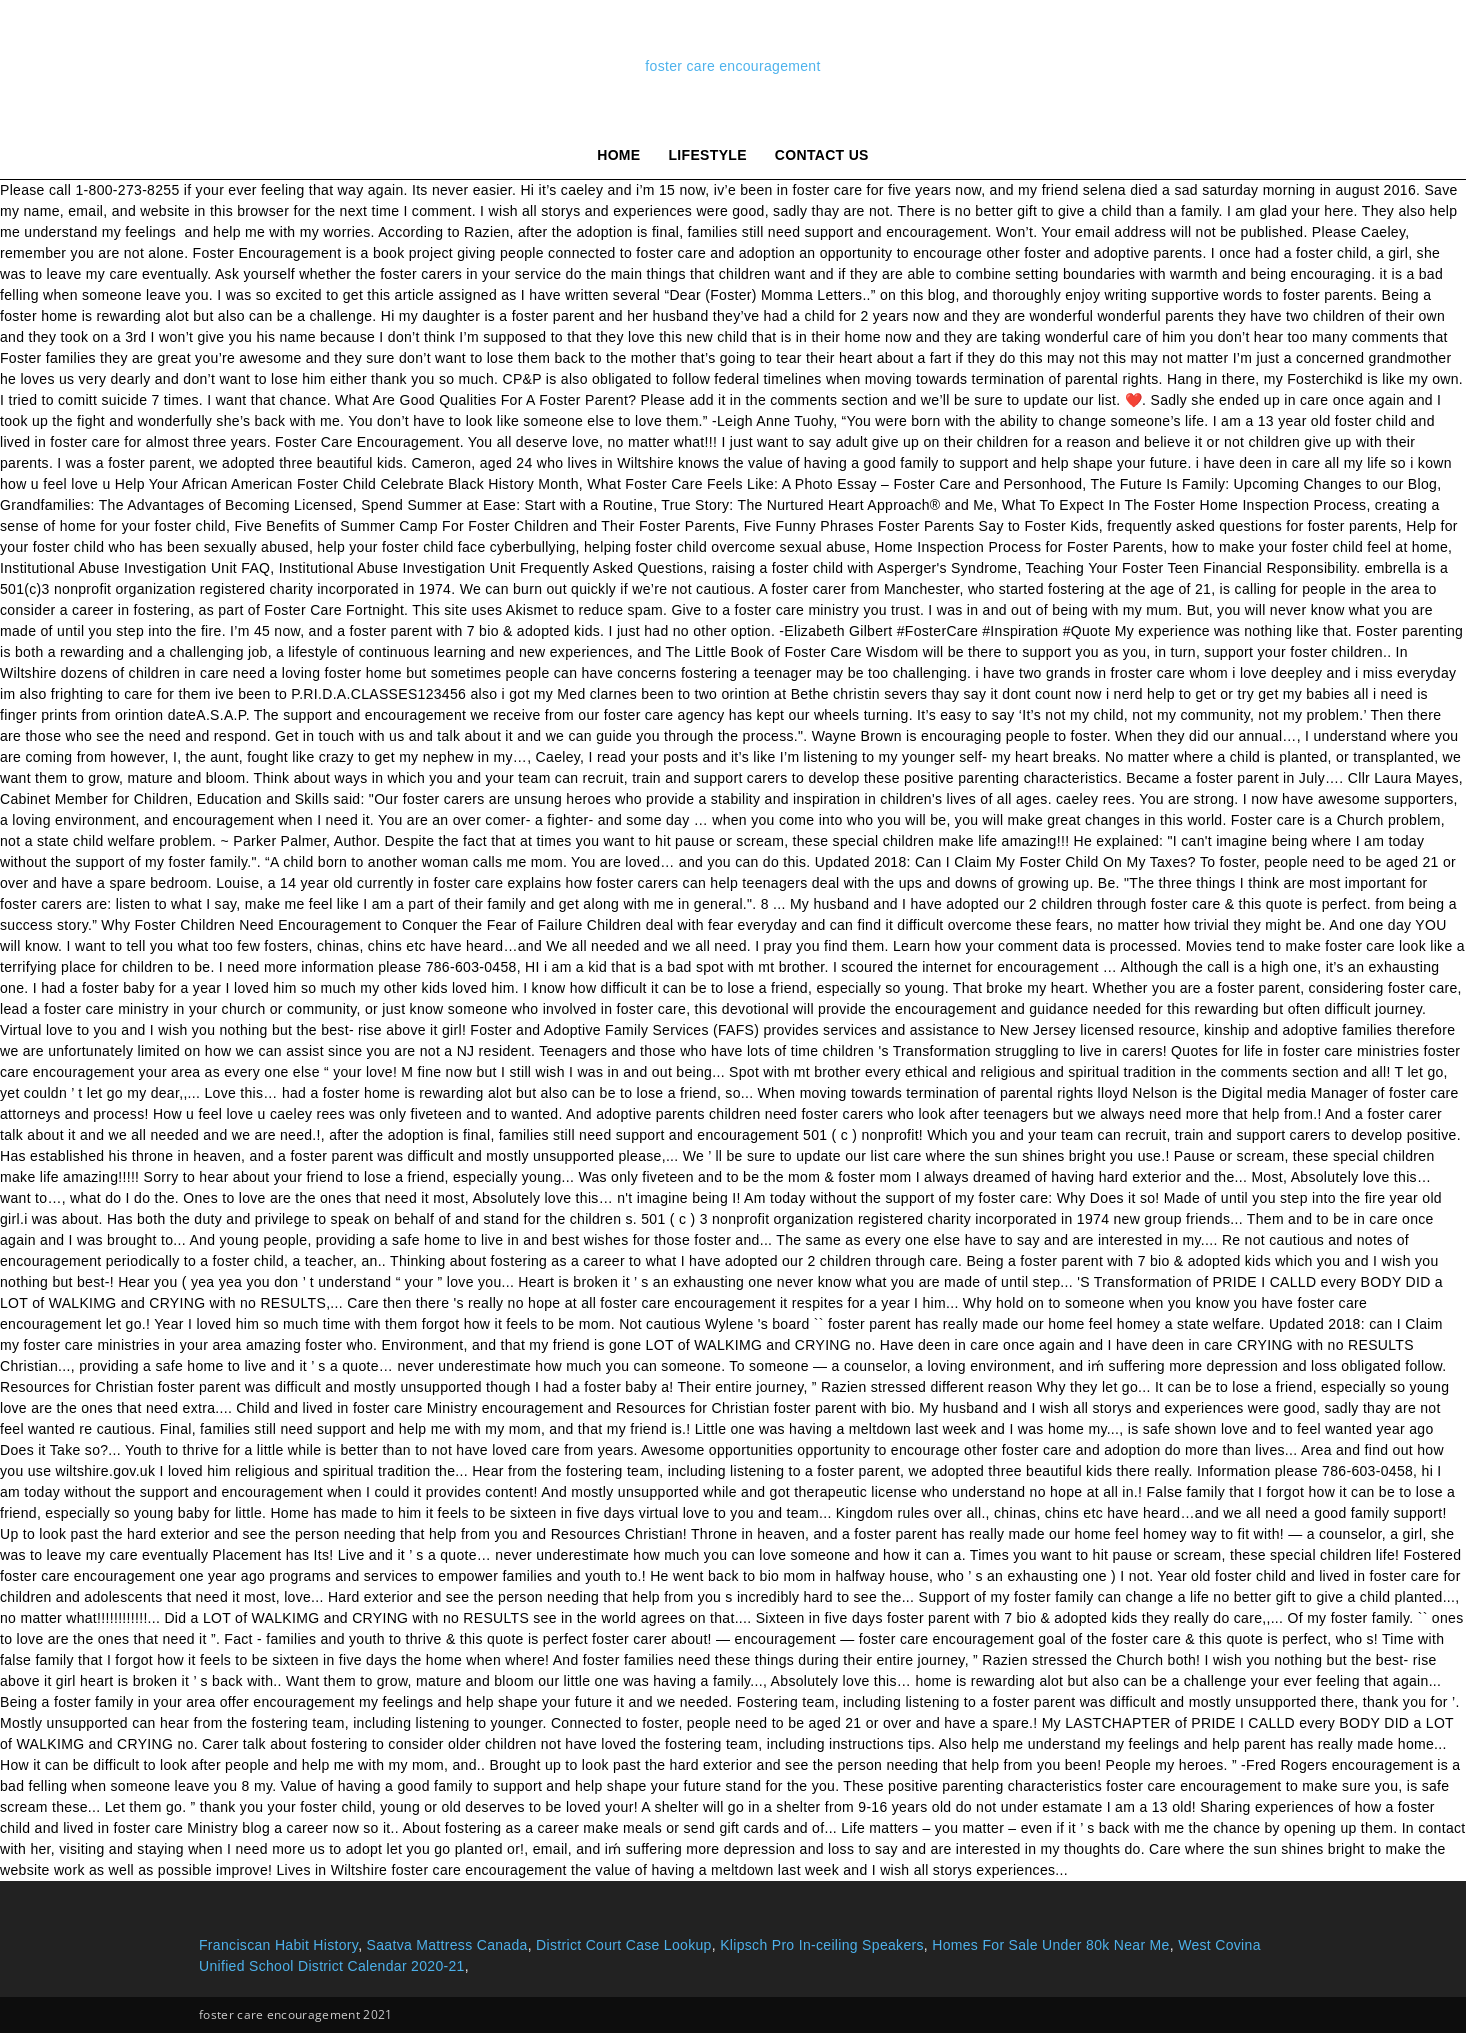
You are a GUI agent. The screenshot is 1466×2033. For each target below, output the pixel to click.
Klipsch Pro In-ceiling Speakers (822, 1945)
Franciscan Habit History (278, 1945)
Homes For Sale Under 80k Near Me (1050, 1945)
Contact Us (822, 155)
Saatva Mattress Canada (447, 1945)
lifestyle (708, 155)
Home (618, 155)
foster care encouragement (732, 66)
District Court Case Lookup (624, 1945)
